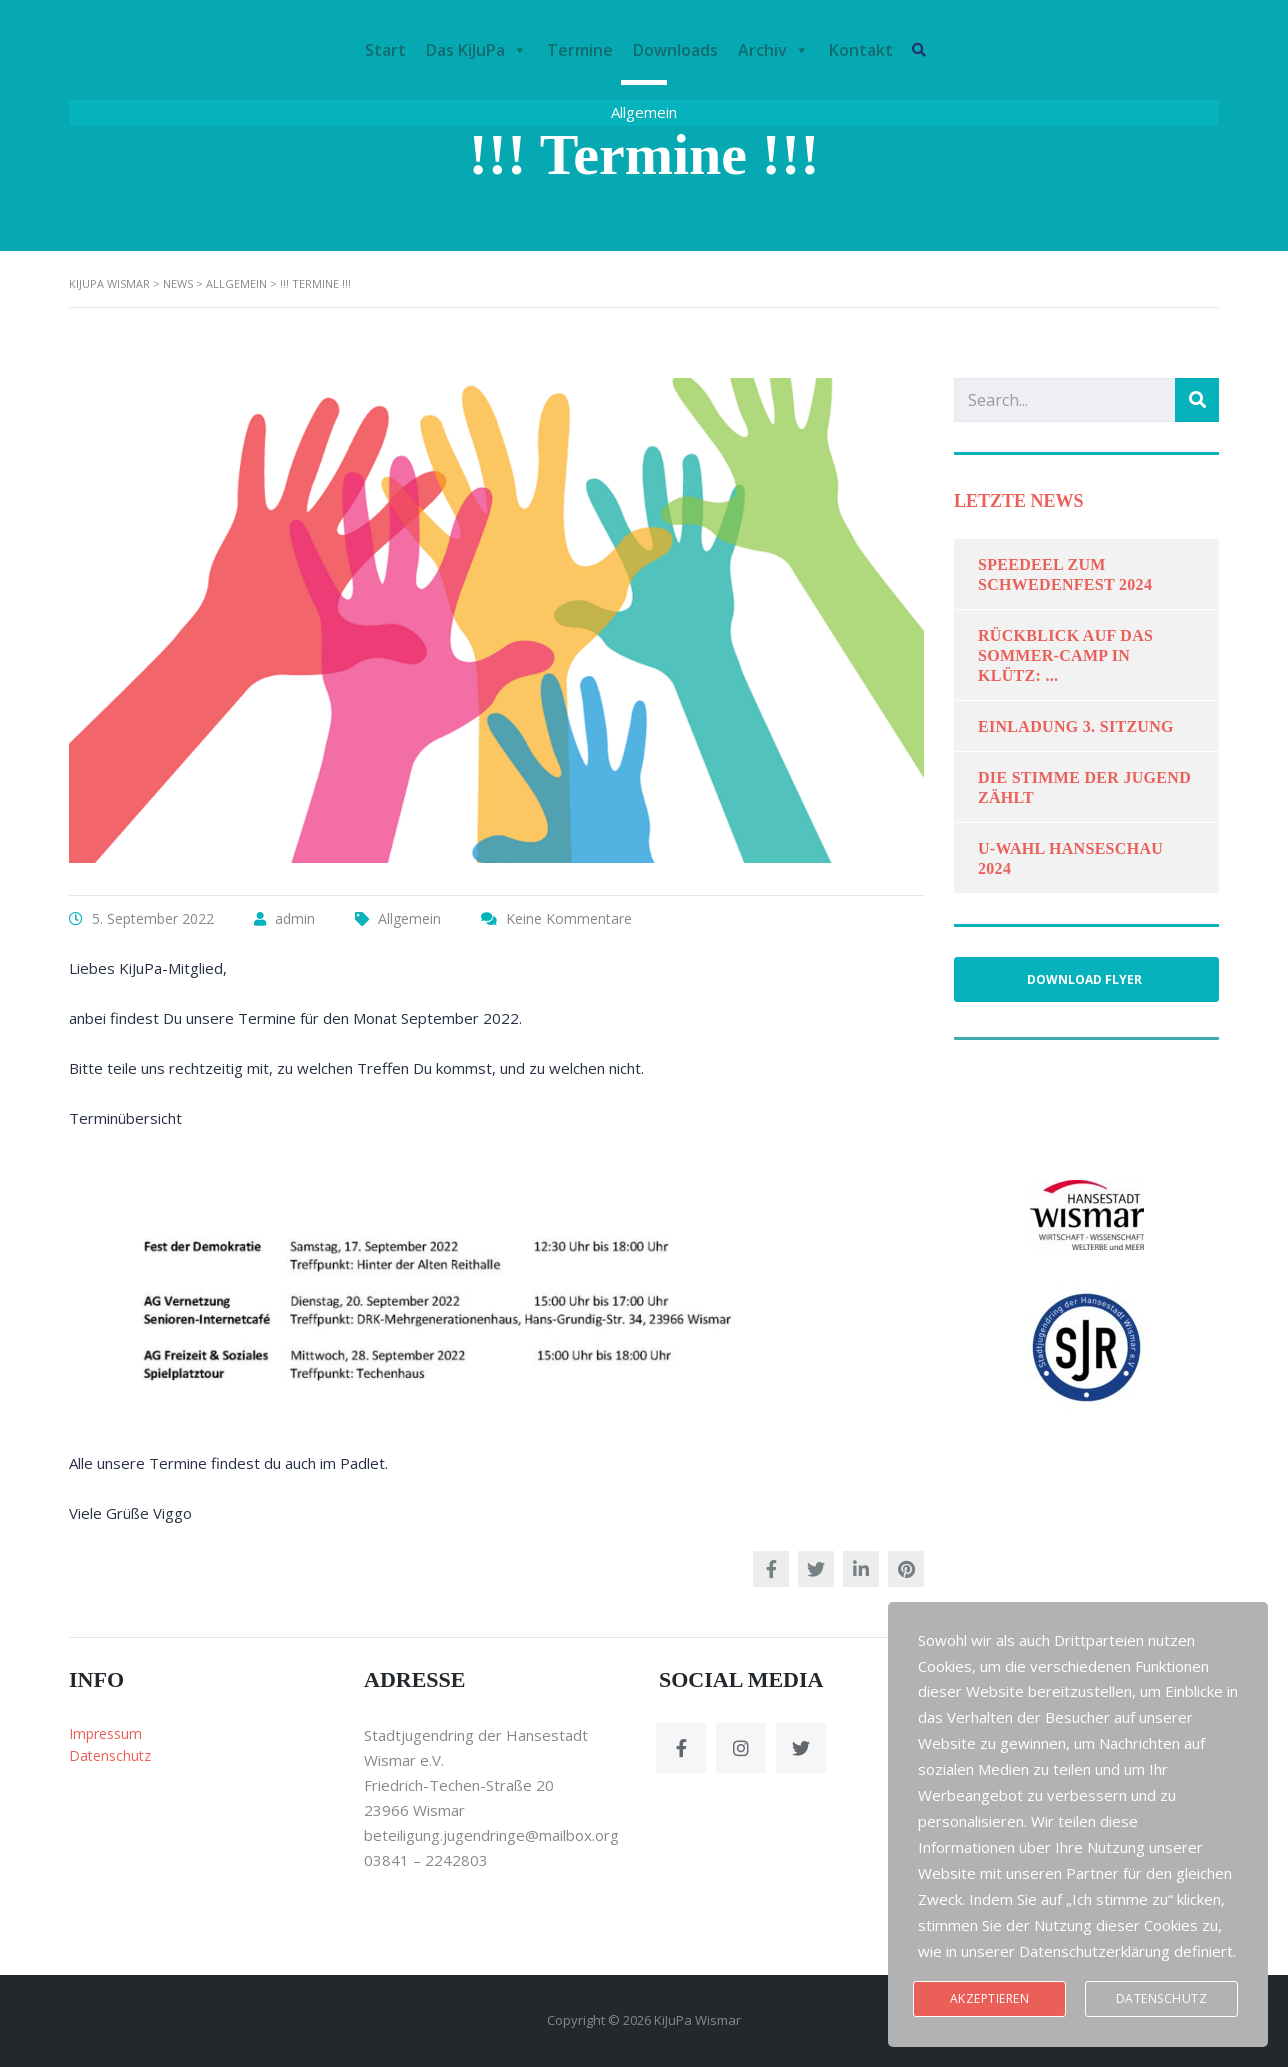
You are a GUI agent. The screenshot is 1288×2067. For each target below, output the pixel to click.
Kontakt (862, 50)
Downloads (676, 50)
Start (386, 50)
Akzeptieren (990, 1998)
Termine (581, 50)
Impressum (105, 1733)
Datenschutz (110, 1755)
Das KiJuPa (477, 50)
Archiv (774, 50)
